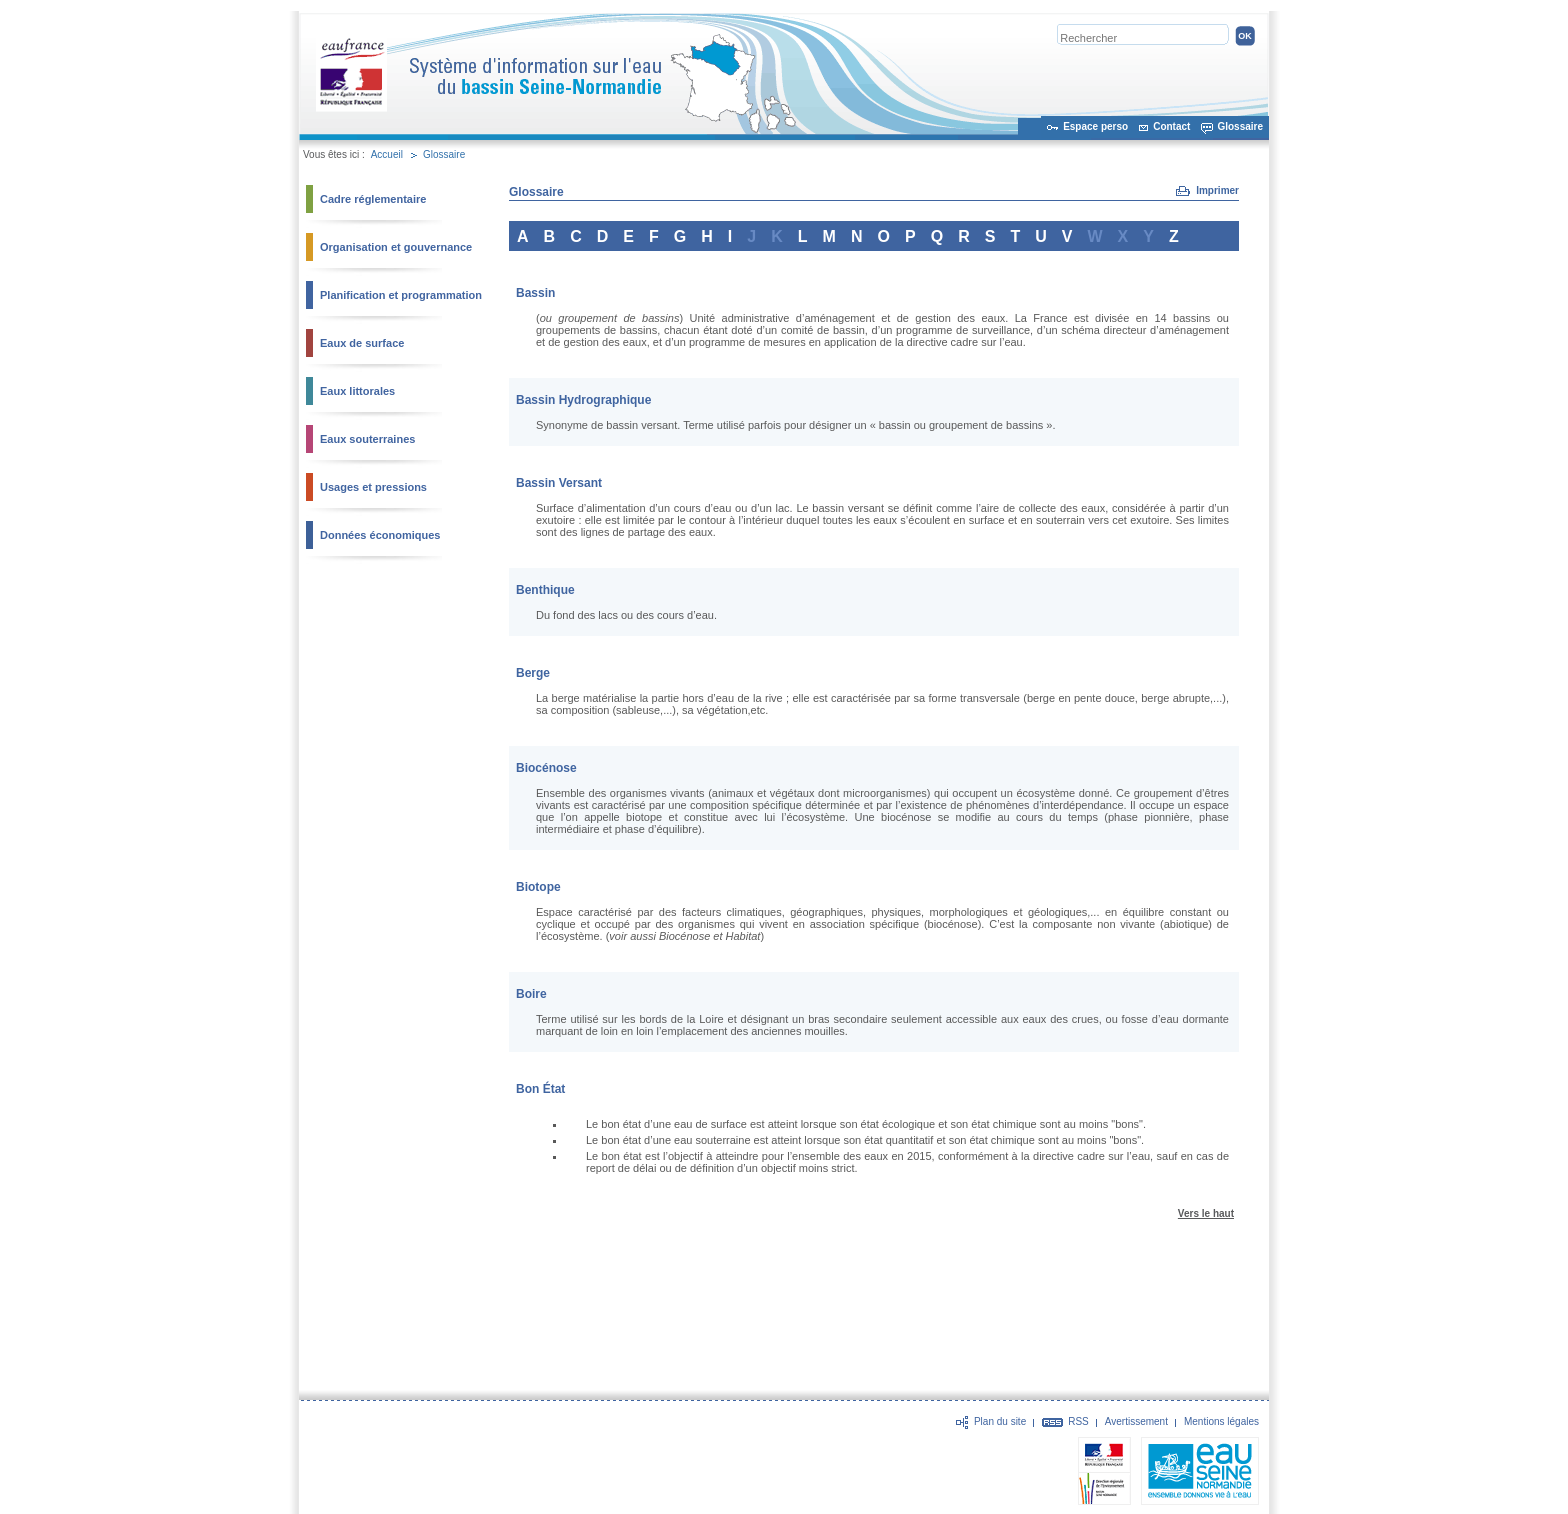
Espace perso (1095, 126)
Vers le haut (1206, 1213)
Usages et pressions (373, 487)
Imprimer (1217, 190)
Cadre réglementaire (373, 199)
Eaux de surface (362, 343)
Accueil (387, 154)
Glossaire (1240, 126)
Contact (1171, 126)
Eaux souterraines (367, 439)
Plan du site (1000, 1421)
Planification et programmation (401, 295)
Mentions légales (1221, 1421)
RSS (1078, 1421)
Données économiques (380, 535)
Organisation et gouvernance (396, 247)
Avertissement (1136, 1421)
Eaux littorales (357, 391)
